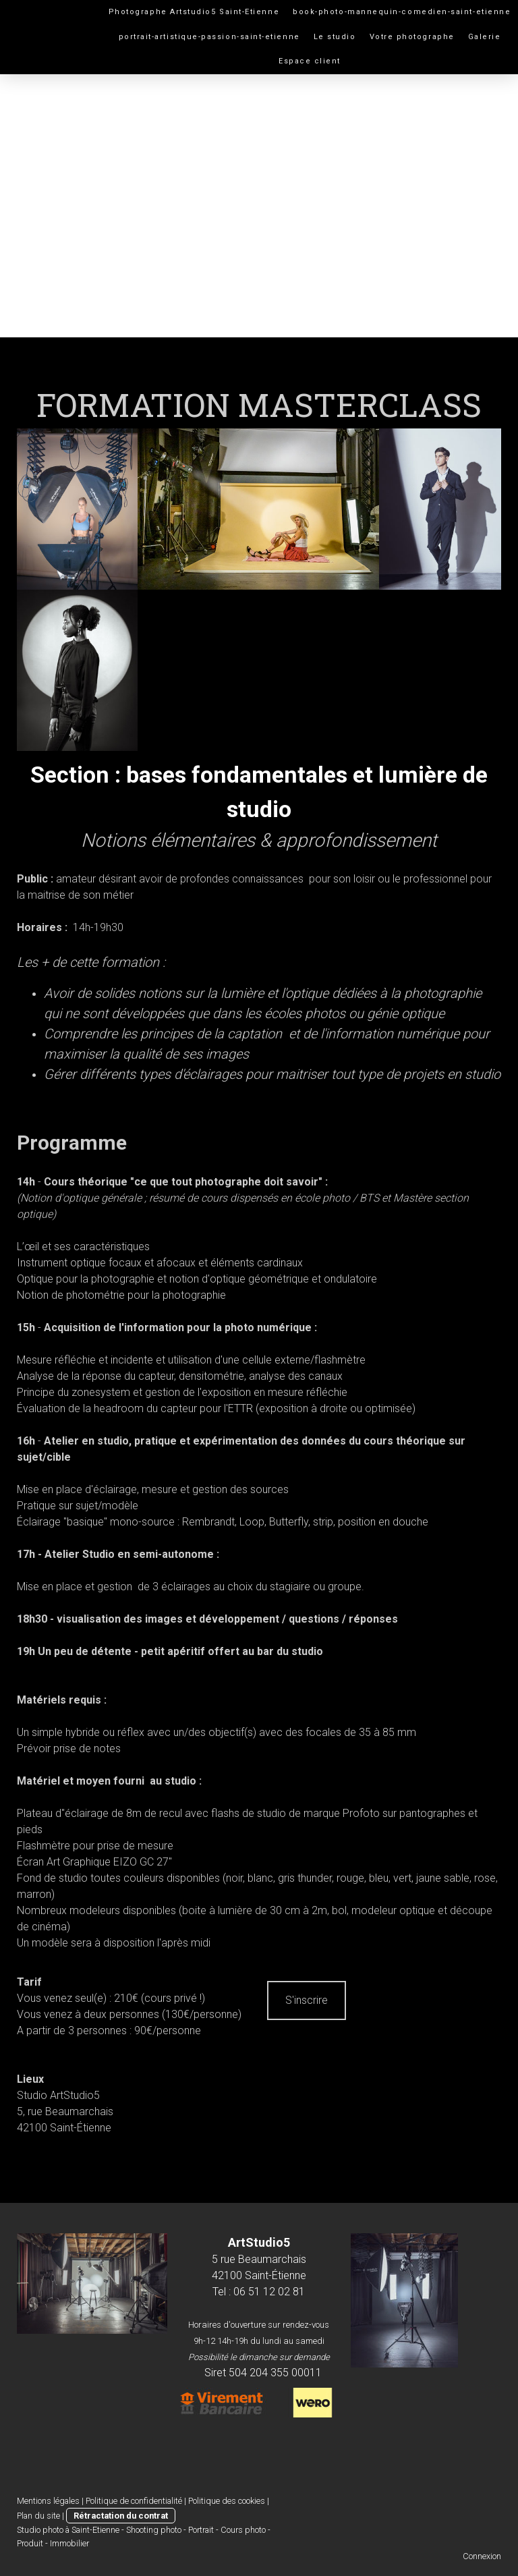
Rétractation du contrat (121, 2516)
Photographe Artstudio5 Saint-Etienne (194, 11)
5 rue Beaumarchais (259, 2259)
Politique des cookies (226, 2501)
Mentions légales (48, 2501)
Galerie (484, 36)
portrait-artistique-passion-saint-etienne (209, 36)
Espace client (310, 61)
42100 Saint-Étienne (259, 2275)
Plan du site (38, 2516)
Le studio (335, 36)
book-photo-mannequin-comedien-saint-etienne (402, 11)
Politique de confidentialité (134, 2501)
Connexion (482, 2556)
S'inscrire (306, 2000)
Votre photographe (412, 36)
